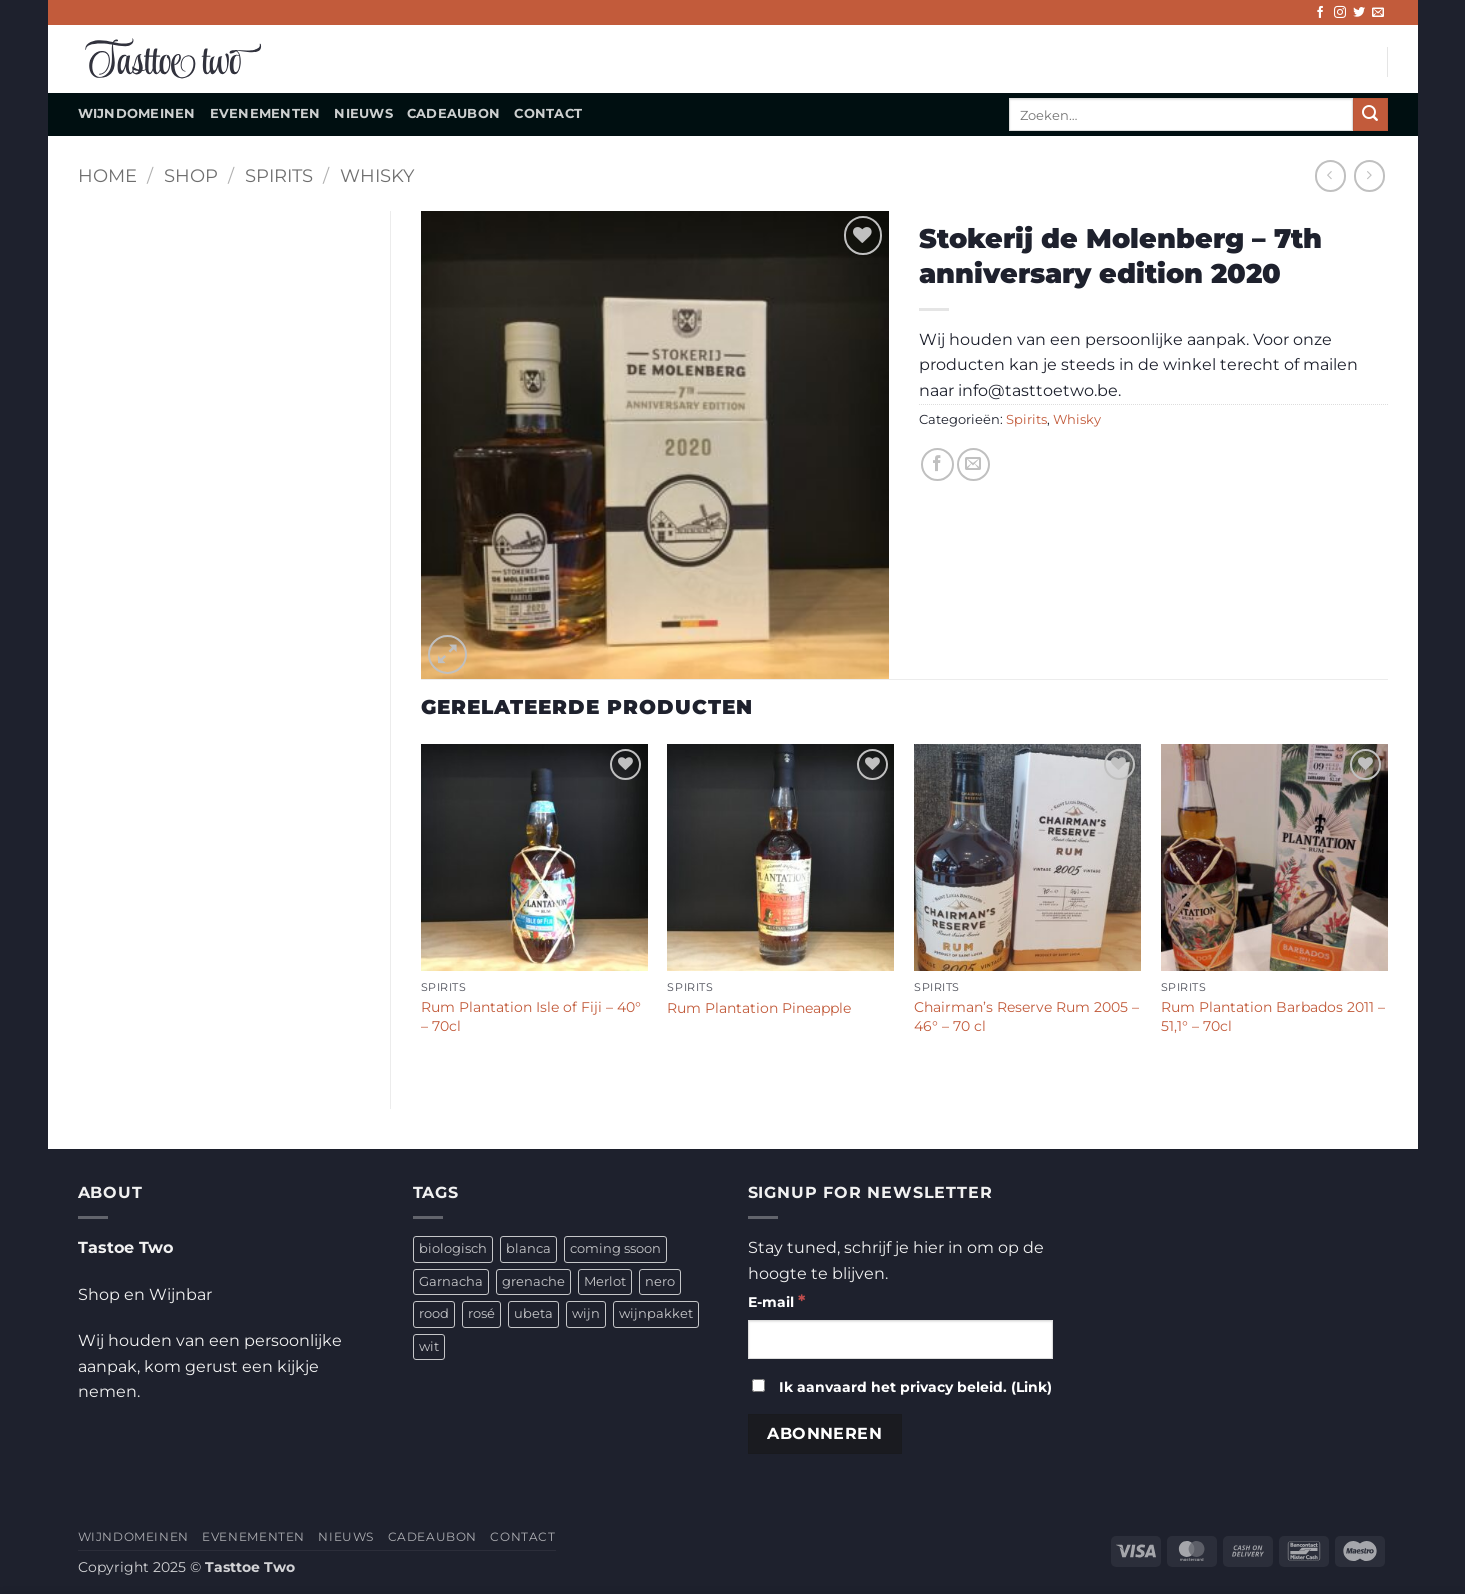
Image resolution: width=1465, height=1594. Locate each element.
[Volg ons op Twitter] (1359, 13)
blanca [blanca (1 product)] (528, 1248)
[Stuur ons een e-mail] (1378, 13)
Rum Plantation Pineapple (759, 1008)
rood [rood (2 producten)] (434, 1313)
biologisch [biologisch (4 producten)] (453, 1248)
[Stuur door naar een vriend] (973, 464)
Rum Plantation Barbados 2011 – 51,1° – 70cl (1273, 1016)
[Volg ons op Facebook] (1320, 13)
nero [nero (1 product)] (660, 1281)
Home (107, 175)
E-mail (776, 1300)
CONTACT (548, 113)
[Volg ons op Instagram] (1340, 13)
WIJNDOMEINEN (137, 113)
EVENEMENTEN (265, 113)
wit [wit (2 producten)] (429, 1346)
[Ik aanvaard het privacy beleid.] (758, 1385)
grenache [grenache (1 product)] (533, 1281)
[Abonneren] (825, 1433)
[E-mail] (900, 1339)
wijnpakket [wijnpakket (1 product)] (656, 1313)
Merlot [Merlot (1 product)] (605, 1281)
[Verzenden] (1370, 115)
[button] (447, 654)
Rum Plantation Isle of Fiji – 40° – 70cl (531, 1016)
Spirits (279, 175)
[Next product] (1330, 175)
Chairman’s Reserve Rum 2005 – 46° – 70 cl (1026, 1016)
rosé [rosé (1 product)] (481, 1313)
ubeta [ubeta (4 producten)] (533, 1313)
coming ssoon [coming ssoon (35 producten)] (615, 1248)
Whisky (377, 175)
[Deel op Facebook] (937, 464)
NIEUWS (363, 113)
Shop (191, 175)
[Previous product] (1369, 175)
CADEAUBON (453, 113)
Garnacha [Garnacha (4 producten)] (451, 1281)
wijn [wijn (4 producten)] (586, 1313)
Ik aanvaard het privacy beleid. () (902, 1387)
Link (1031, 1387)
